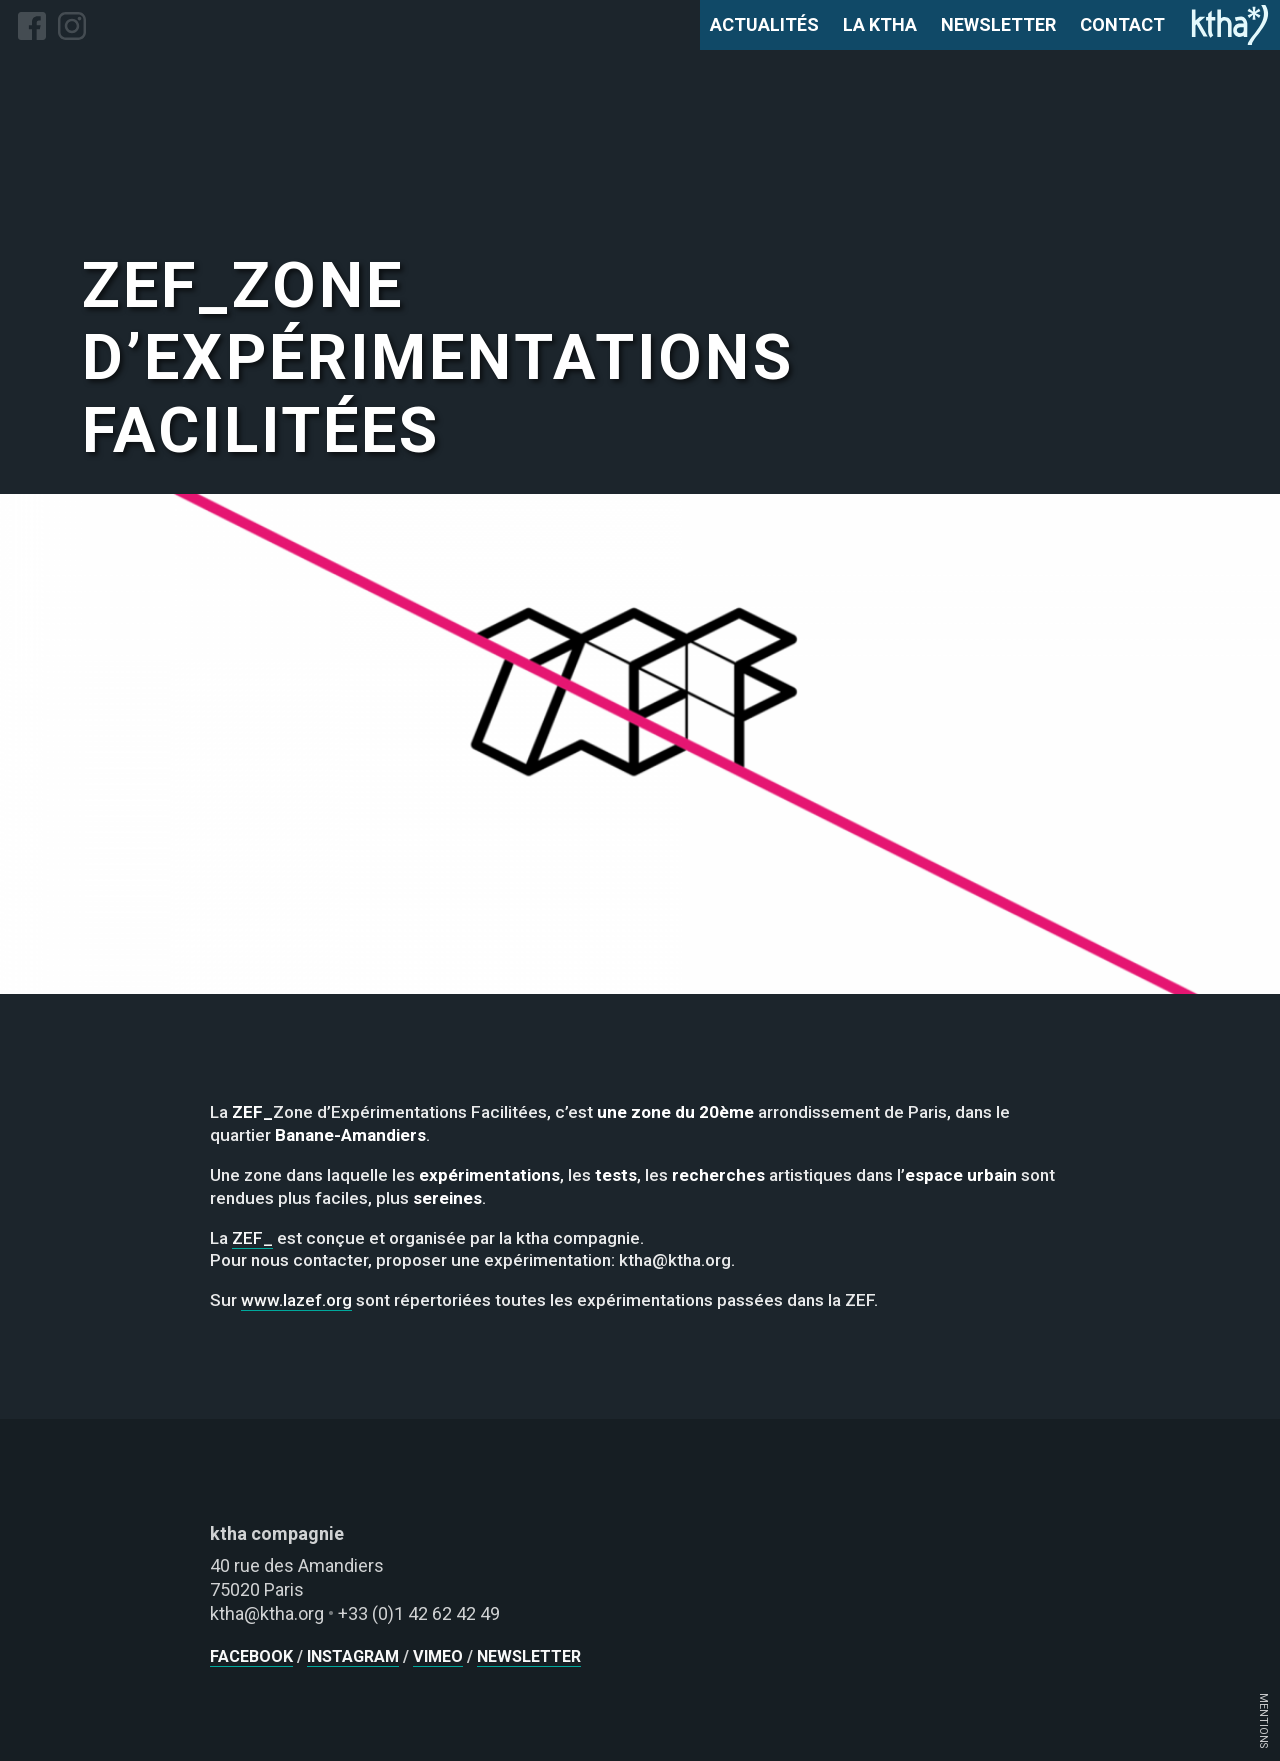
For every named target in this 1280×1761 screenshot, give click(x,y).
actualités (764, 24)
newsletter (998, 24)
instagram (353, 1656)
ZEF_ (252, 1238)
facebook (251, 1656)
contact (1122, 24)
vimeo (438, 1656)
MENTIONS (1263, 1720)
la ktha (880, 24)
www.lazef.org (296, 1300)
